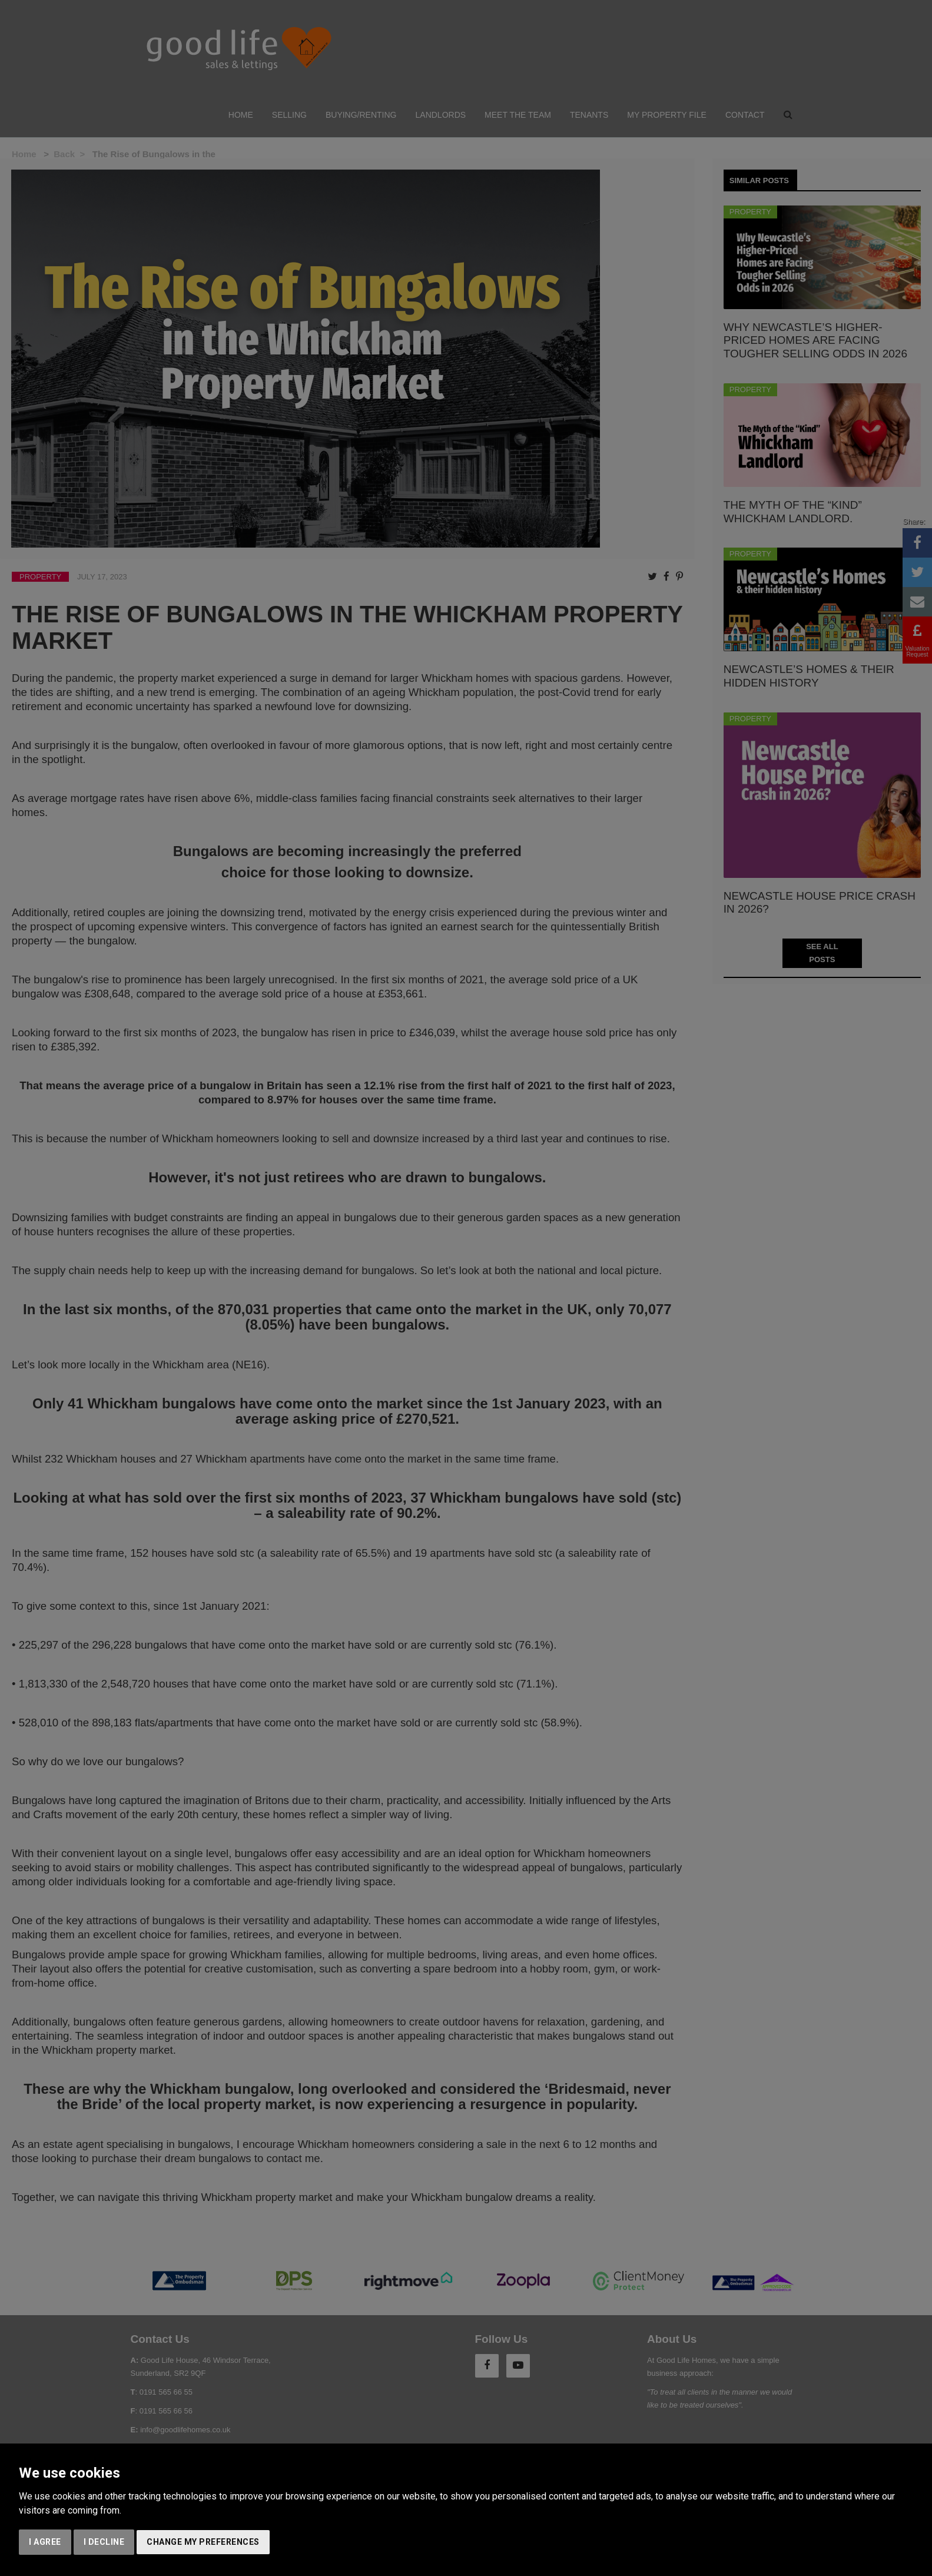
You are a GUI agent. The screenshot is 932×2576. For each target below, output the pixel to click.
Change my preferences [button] (203, 2542)
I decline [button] (104, 2542)
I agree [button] (45, 2542)
